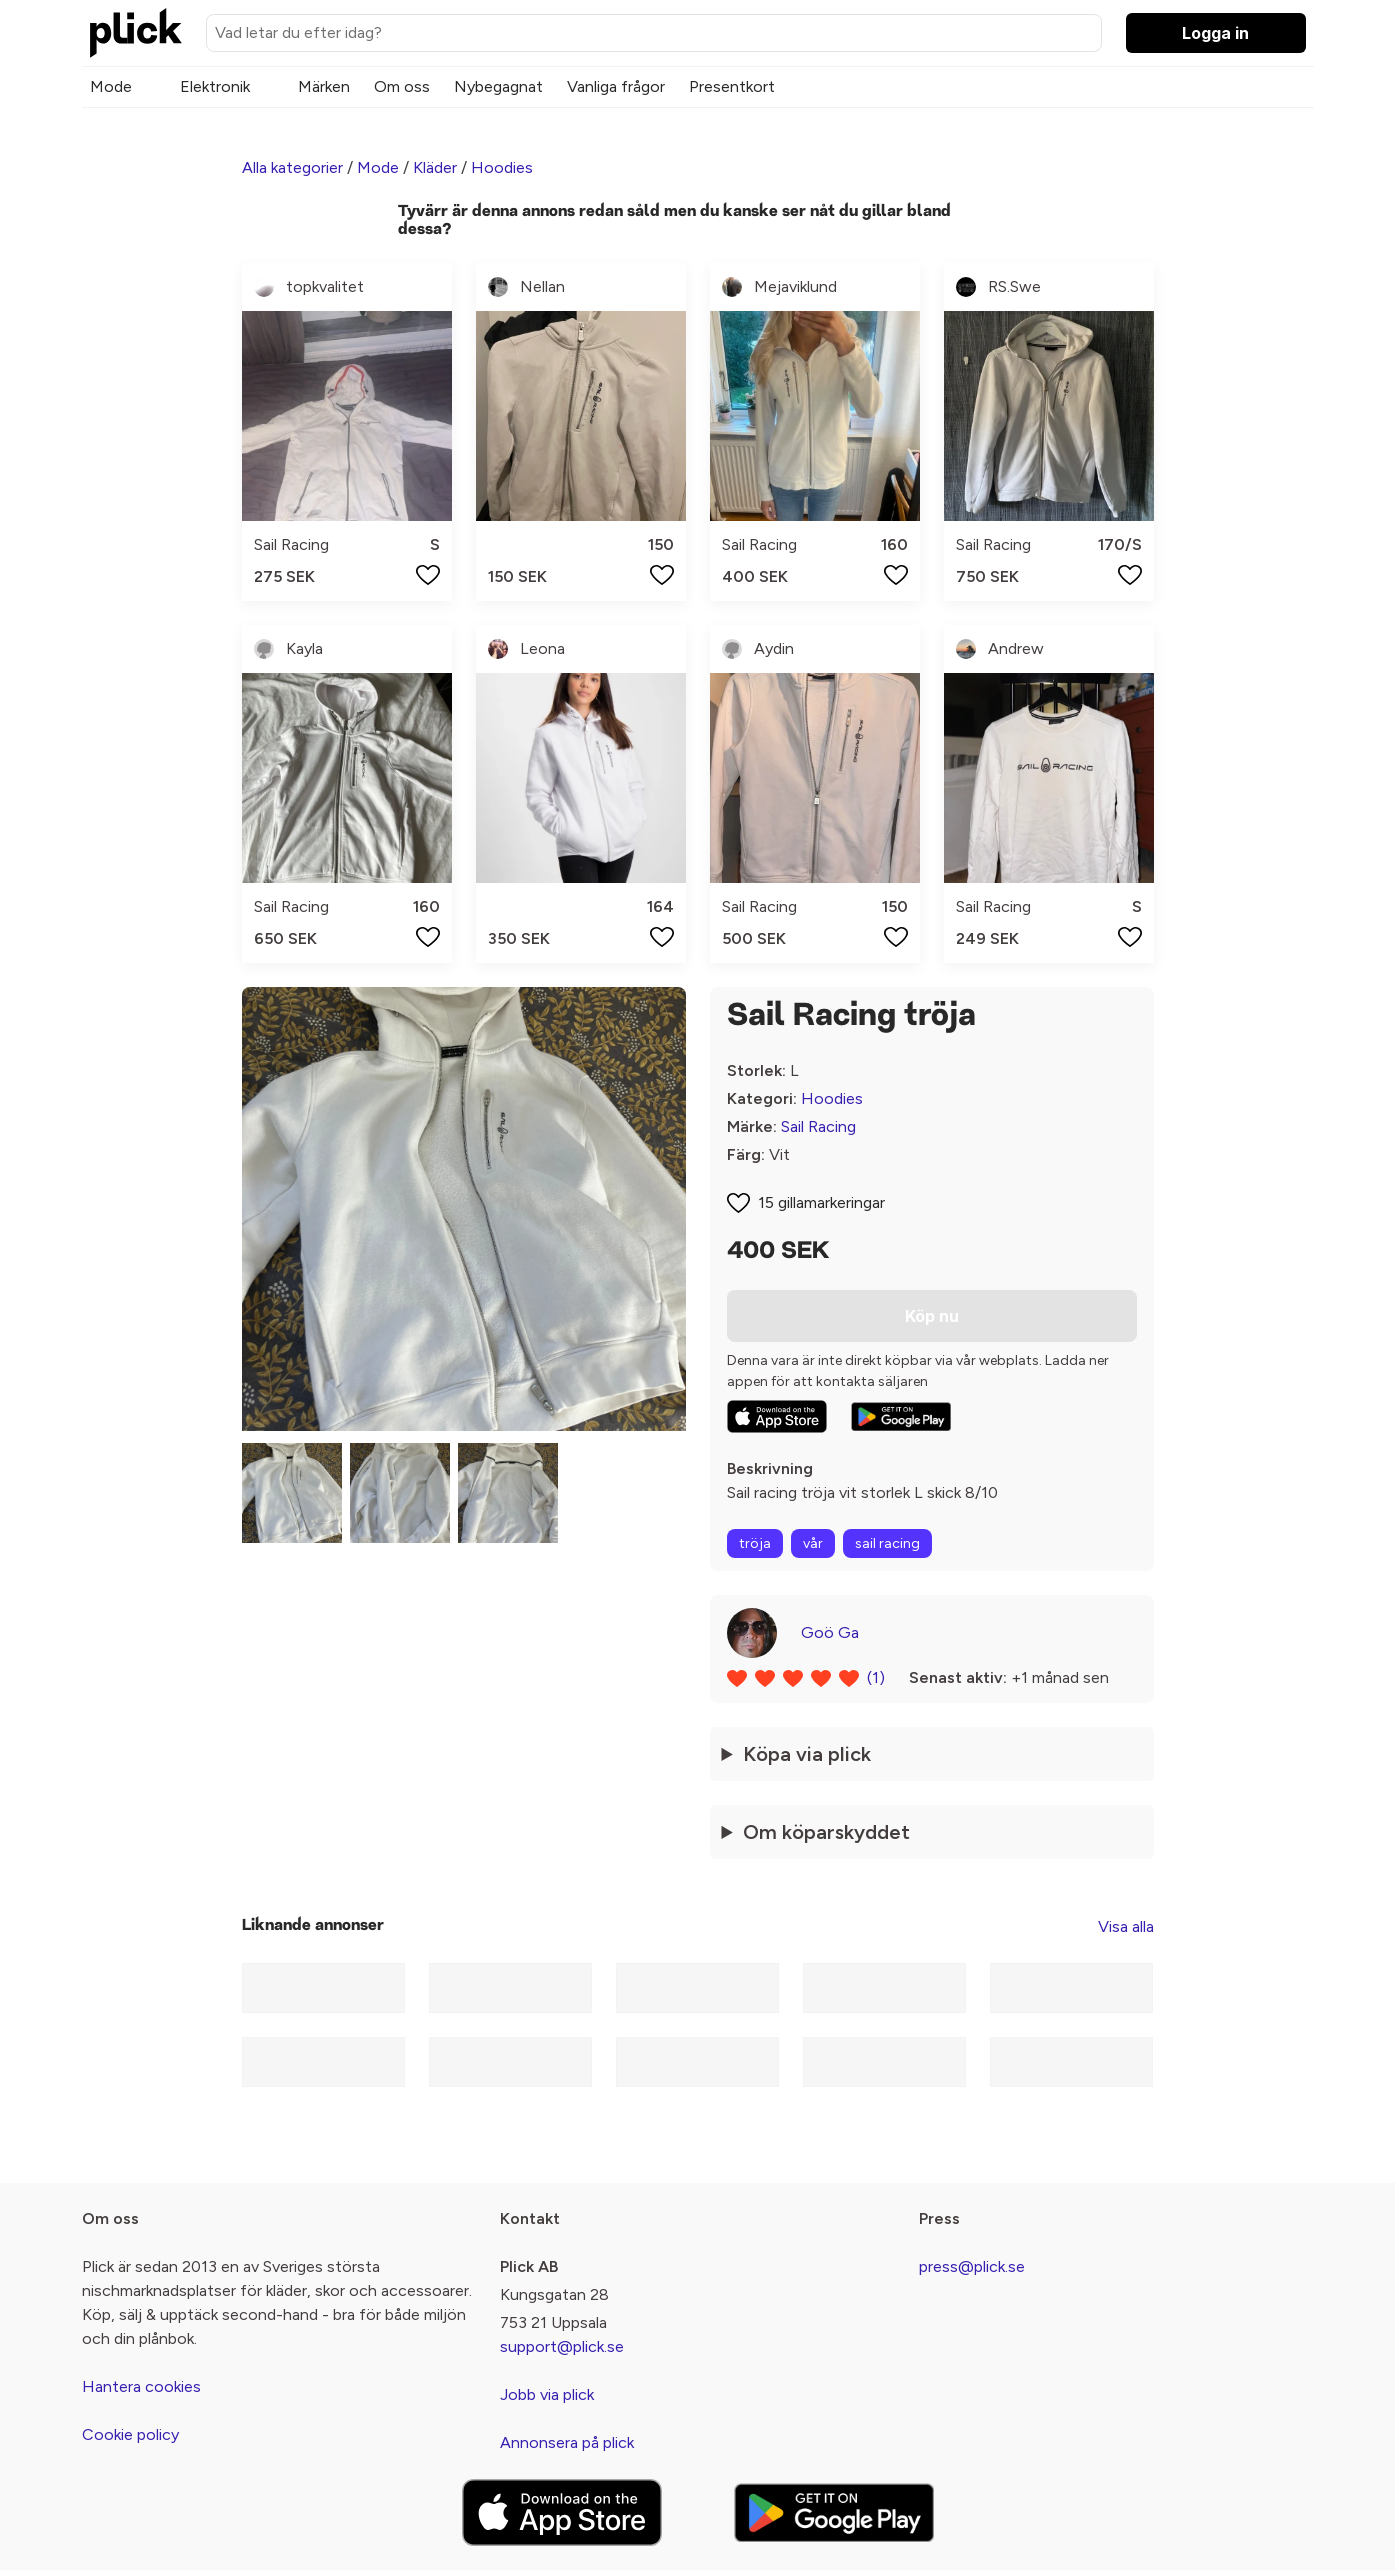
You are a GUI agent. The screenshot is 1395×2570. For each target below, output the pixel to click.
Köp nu (932, 1316)
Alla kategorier (292, 167)
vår (813, 1543)
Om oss (402, 86)
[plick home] (136, 33)
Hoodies (502, 167)
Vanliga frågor (616, 86)
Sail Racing (818, 1126)
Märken (324, 86)
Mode (111, 86)
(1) (876, 1677)
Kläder (435, 167)
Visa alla (1126, 1926)
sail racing (887, 1543)
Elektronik (215, 86)
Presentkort (732, 86)
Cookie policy (130, 2434)
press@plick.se (972, 2266)
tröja (755, 1543)
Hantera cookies (141, 2386)
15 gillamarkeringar (821, 1202)
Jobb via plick (547, 2394)
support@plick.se (562, 2346)
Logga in (1215, 33)
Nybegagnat (498, 86)
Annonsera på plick (567, 2442)
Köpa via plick (807, 1754)
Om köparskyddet (826, 1832)
